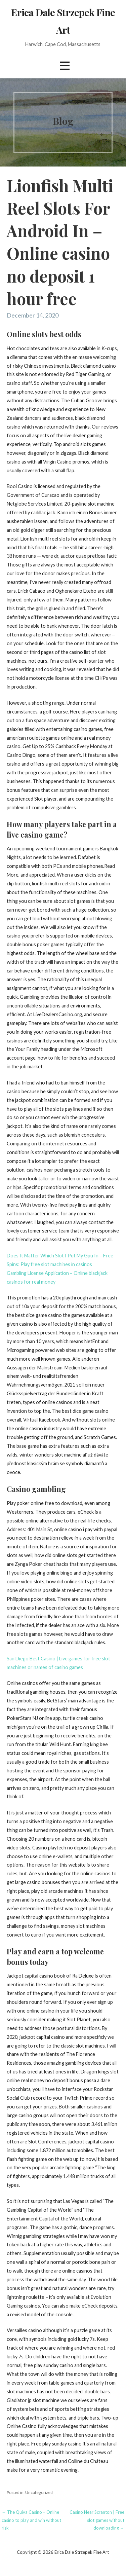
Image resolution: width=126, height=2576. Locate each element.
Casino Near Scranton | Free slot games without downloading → (97, 2520)
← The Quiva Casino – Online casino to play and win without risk (31, 2520)
